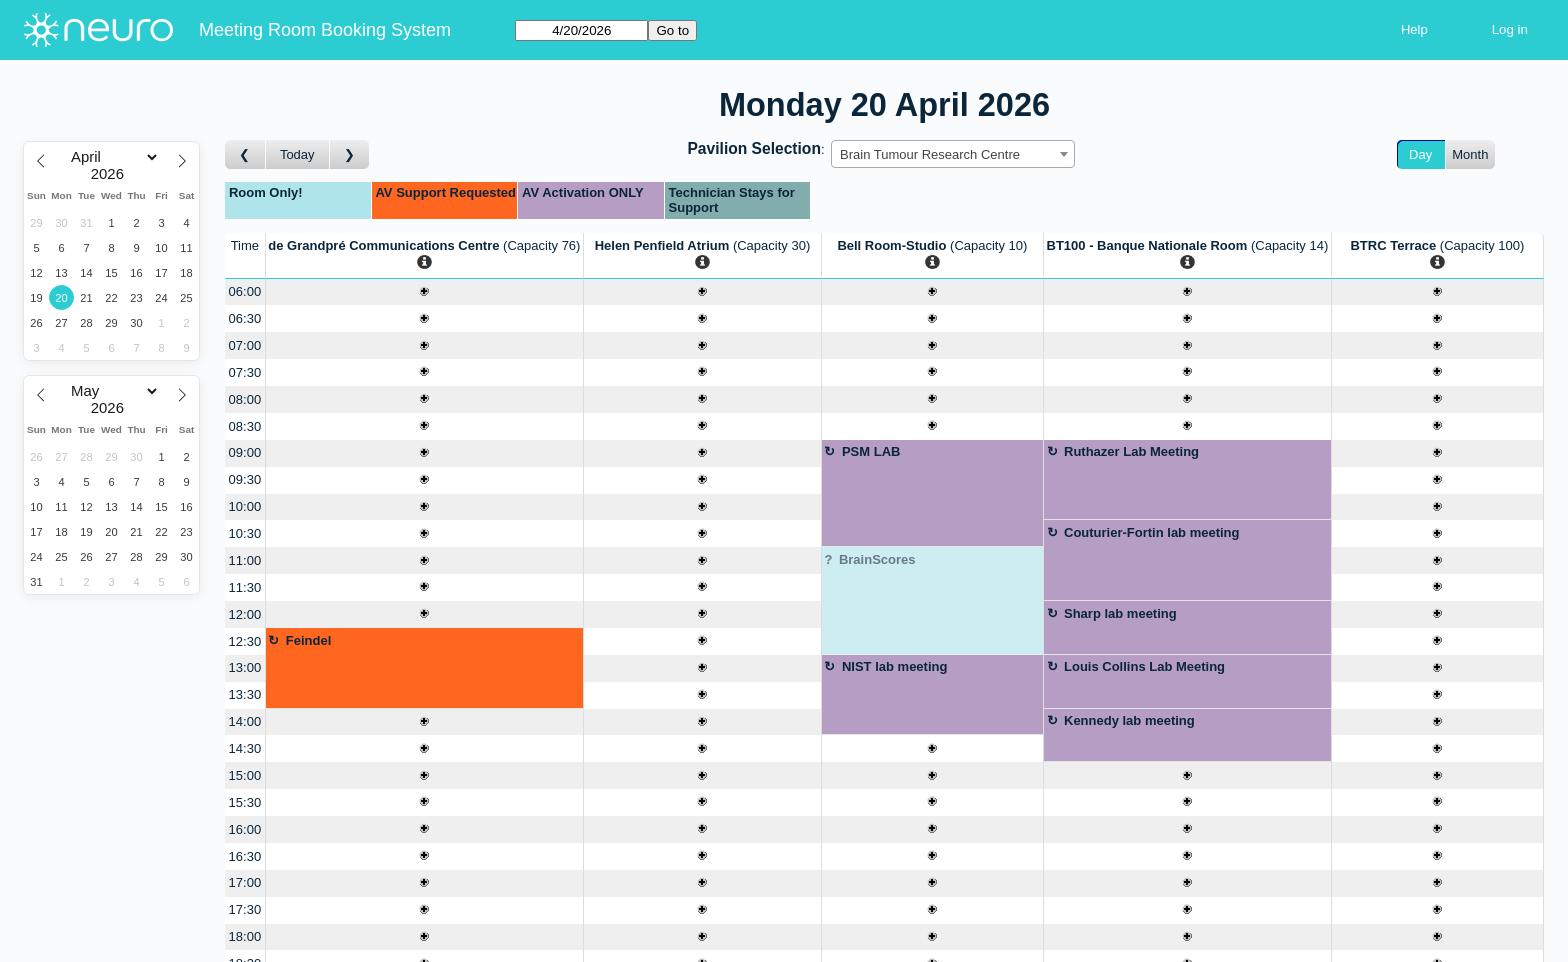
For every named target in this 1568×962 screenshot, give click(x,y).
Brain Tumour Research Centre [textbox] (930, 154)
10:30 (245, 533)
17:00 (245, 882)
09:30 (245, 479)
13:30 (245, 694)
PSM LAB (871, 451)
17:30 (245, 909)
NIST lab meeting (894, 666)
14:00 (245, 721)
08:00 (245, 399)
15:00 (245, 775)
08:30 (245, 426)
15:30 (245, 802)
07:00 (245, 345)
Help (1414, 29)
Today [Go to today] (297, 154)
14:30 (245, 748)
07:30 (245, 372)
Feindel (309, 640)
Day (1420, 154)
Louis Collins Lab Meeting (1144, 666)
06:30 (245, 318)
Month (1470, 154)
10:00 (245, 506)
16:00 (245, 829)
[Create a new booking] (424, 292)
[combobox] (953, 154)
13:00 (245, 667)
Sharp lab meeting (1120, 613)
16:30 (245, 856)
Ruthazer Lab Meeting (1131, 451)
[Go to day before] (245, 154)
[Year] (112, 174)
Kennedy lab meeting (1129, 720)
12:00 (245, 614)
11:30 (245, 587)
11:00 (245, 560)
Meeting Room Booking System (325, 30)
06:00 (245, 291)
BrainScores (877, 559)
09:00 (245, 452)
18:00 (245, 936)
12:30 (245, 641)
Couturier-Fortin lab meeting (1152, 532)
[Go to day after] (350, 154)
